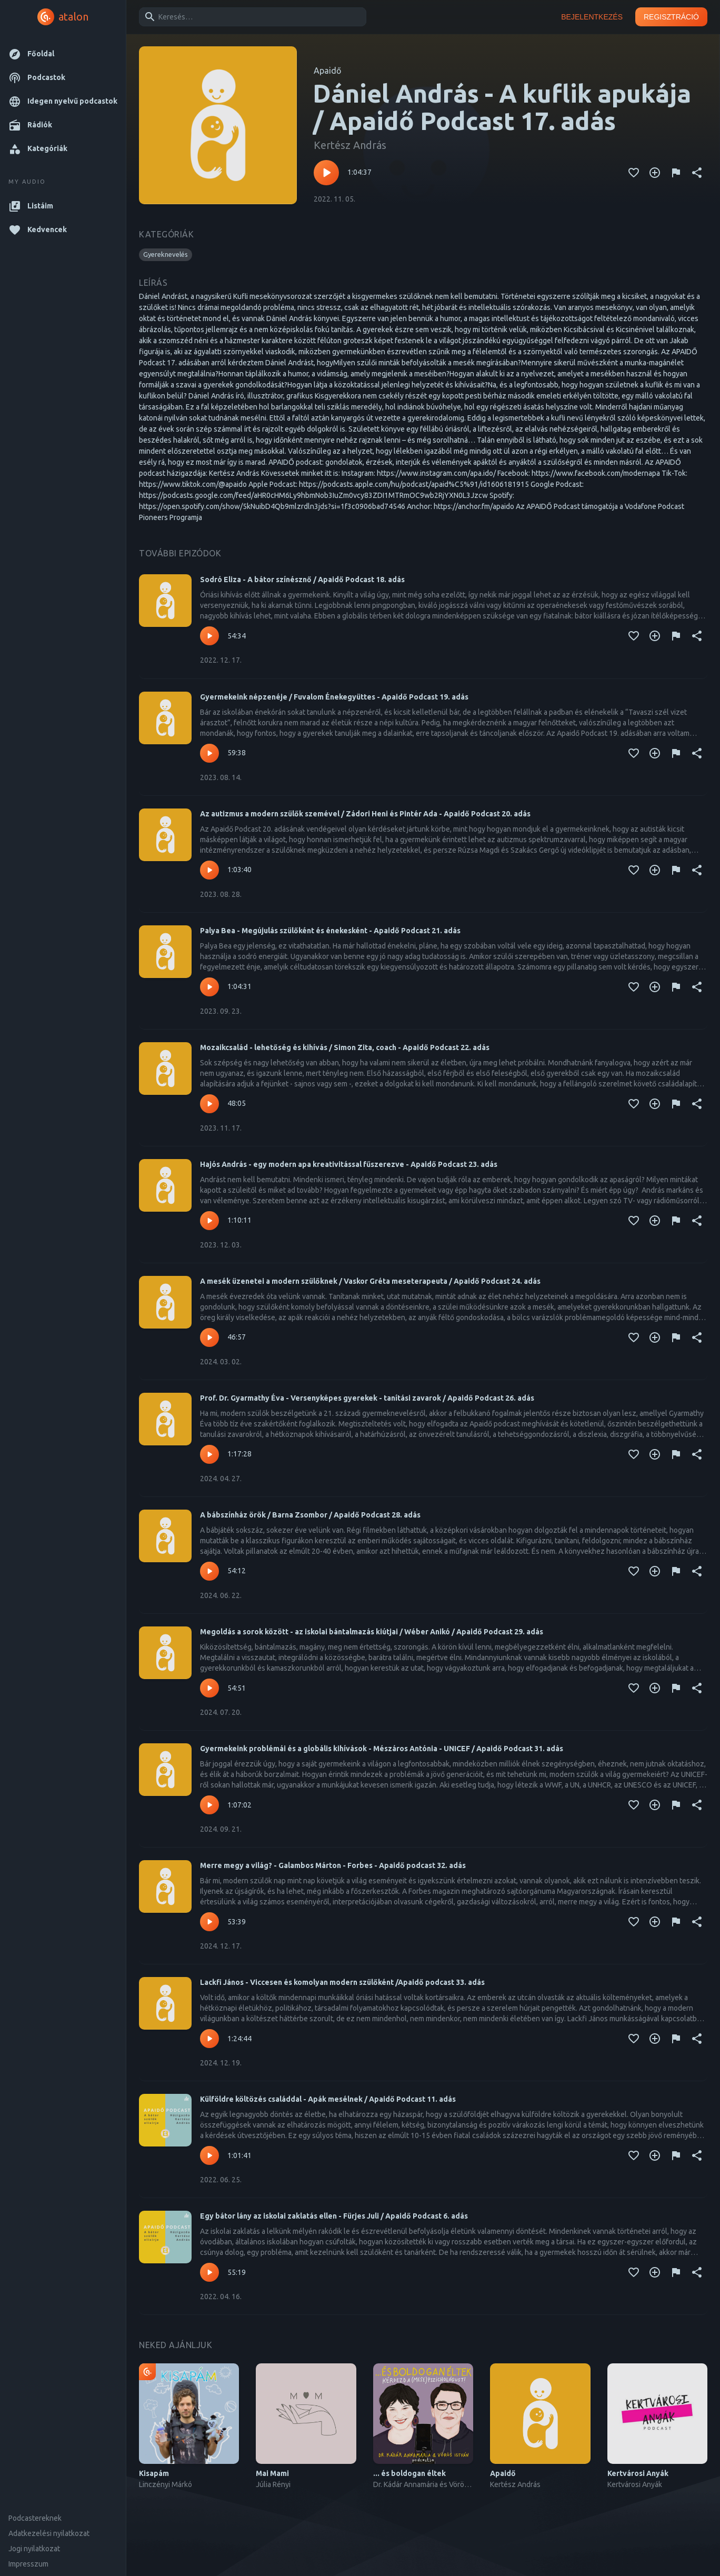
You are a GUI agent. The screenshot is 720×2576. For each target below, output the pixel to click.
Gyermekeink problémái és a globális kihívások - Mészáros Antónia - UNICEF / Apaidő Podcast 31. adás (381, 1748)
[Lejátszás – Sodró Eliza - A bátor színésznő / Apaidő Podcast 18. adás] (209, 635)
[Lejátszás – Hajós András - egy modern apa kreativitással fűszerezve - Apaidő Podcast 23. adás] (209, 1220)
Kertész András (350, 145)
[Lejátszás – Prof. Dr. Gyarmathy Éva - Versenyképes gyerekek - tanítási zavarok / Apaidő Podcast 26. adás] (209, 1454)
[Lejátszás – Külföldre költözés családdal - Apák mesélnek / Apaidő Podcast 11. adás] (209, 2155)
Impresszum (28, 2564)
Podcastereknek (35, 2518)
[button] (63, 54)
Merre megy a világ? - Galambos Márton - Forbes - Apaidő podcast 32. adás (333, 1865)
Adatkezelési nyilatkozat (48, 2533)
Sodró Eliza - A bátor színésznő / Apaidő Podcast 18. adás (302, 579)
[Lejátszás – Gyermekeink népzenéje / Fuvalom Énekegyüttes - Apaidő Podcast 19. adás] (209, 753)
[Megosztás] (696, 172)
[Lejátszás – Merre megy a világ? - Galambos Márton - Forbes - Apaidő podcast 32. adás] (209, 1921)
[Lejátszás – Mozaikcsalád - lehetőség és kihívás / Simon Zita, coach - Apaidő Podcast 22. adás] (209, 1103)
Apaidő (327, 70)
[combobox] (250, 17)
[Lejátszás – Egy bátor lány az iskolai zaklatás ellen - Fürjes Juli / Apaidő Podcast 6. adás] (209, 2272)
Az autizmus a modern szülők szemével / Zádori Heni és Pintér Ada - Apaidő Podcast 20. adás (365, 814)
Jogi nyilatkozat (34, 2548)
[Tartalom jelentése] (675, 172)
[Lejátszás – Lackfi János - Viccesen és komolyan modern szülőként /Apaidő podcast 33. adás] (209, 2038)
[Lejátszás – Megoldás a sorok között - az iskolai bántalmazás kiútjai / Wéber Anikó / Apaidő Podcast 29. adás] (209, 1688)
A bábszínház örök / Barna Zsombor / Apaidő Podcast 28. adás (310, 1515)
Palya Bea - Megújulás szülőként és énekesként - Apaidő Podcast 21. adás (330, 930)
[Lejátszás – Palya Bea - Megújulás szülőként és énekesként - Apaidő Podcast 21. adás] (209, 986)
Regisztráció (671, 17)
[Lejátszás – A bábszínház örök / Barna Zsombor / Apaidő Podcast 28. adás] (209, 1571)
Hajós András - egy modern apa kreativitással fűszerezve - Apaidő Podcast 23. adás (348, 1164)
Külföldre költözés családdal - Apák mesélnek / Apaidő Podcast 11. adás (328, 2099)
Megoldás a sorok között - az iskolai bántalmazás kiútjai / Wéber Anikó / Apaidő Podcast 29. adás (371, 1632)
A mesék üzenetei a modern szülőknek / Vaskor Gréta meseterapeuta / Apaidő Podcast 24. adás (370, 1281)
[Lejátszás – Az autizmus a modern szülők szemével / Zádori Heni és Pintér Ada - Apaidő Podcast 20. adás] (209, 870)
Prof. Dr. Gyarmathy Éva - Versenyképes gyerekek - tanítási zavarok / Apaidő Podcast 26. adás (367, 1398)
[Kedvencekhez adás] (633, 172)
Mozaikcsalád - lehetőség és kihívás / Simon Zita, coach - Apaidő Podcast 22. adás (344, 1047)
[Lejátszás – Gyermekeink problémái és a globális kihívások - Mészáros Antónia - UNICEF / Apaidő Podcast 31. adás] (209, 1804)
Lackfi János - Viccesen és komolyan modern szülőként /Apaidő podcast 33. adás (342, 1982)
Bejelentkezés (592, 17)
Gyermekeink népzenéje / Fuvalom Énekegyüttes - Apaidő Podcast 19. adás (334, 697)
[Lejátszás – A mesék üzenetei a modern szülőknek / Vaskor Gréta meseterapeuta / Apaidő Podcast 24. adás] (209, 1337)
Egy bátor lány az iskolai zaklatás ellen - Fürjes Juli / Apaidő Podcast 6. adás (334, 2216)
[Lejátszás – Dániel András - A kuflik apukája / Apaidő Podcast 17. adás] (326, 172)
